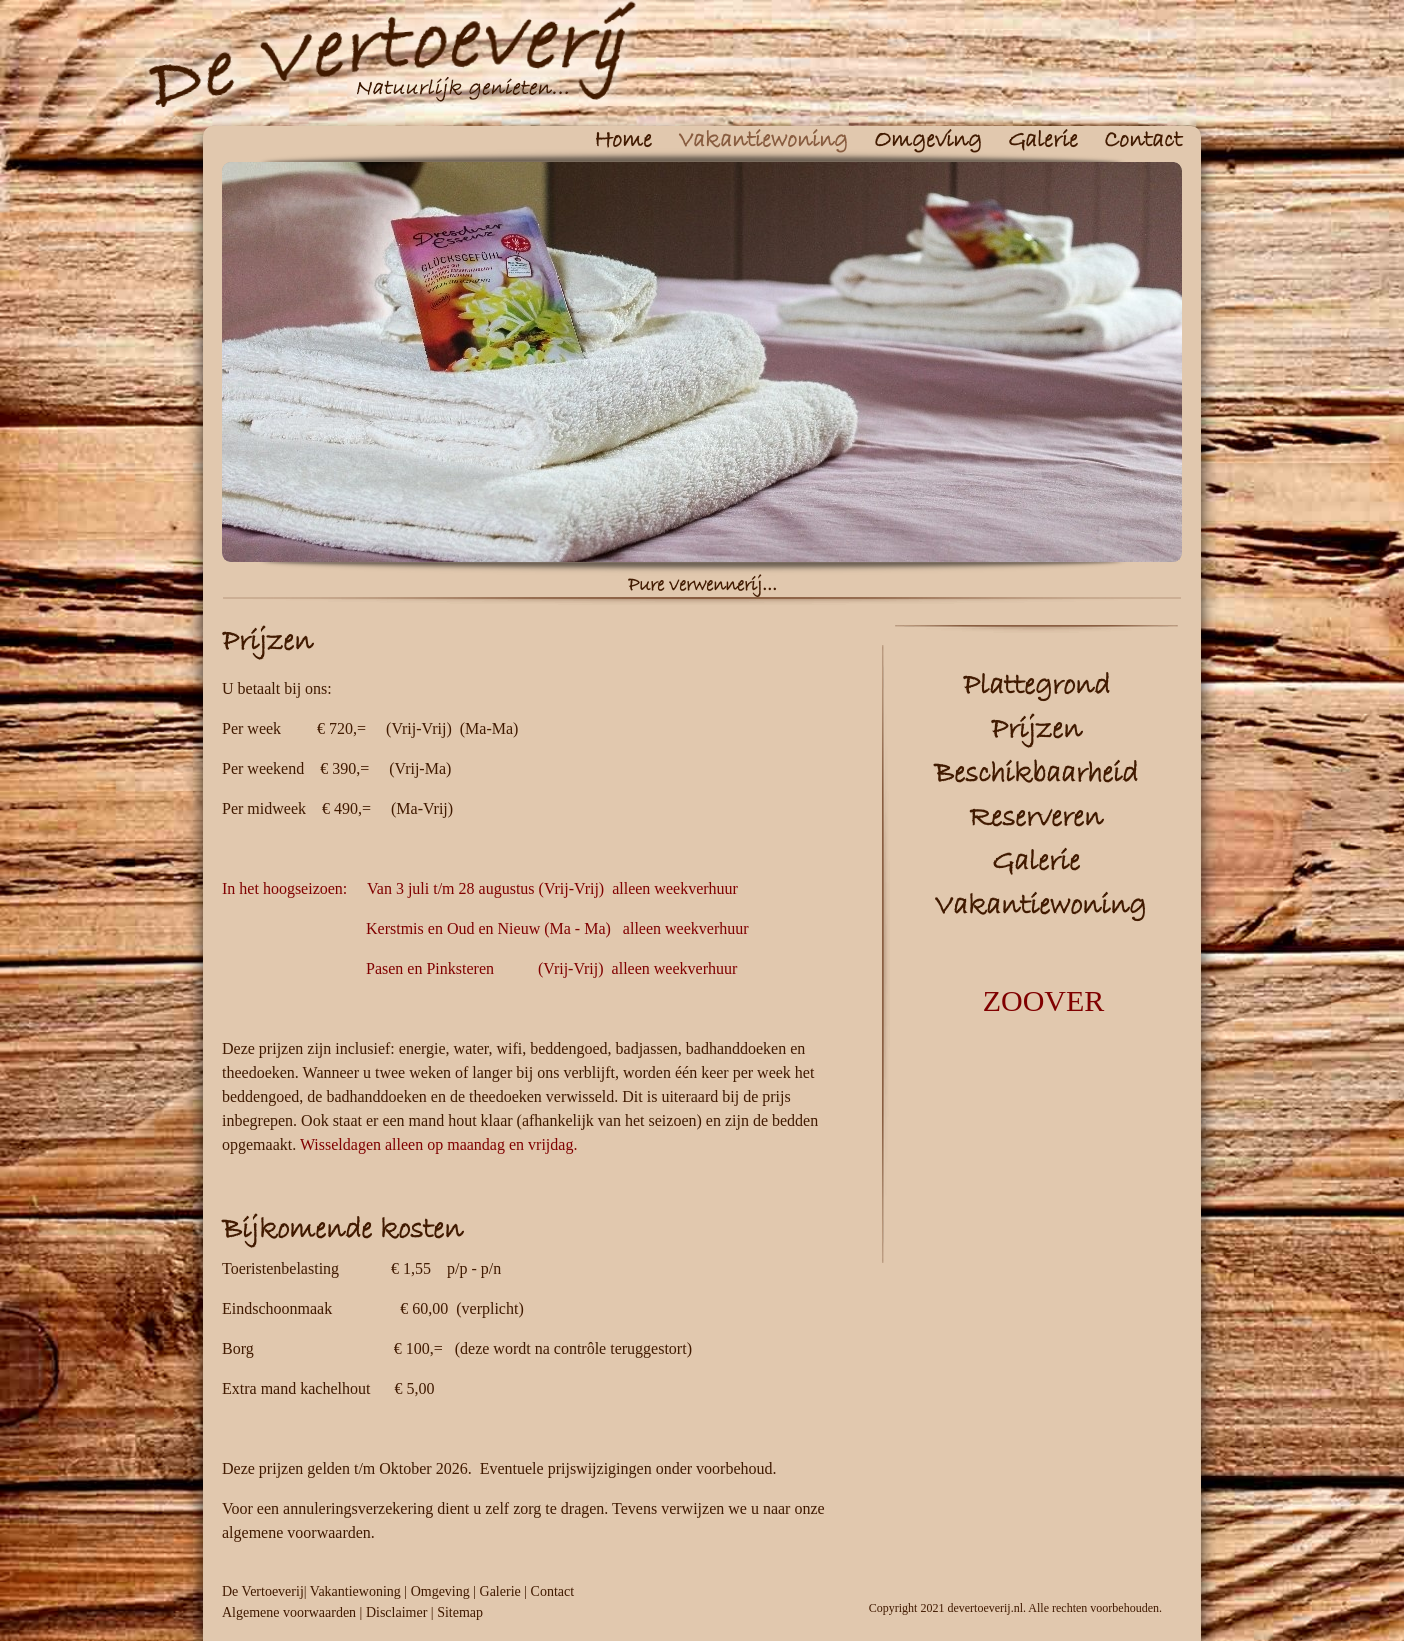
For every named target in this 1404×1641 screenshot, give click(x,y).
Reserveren (1036, 818)
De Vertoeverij (263, 1591)
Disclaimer (396, 1612)
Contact (1143, 141)
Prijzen (1036, 730)
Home (623, 141)
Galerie (1043, 141)
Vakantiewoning (763, 141)
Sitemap (460, 1612)
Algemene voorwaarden (289, 1612)
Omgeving (928, 141)
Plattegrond (1036, 686)
